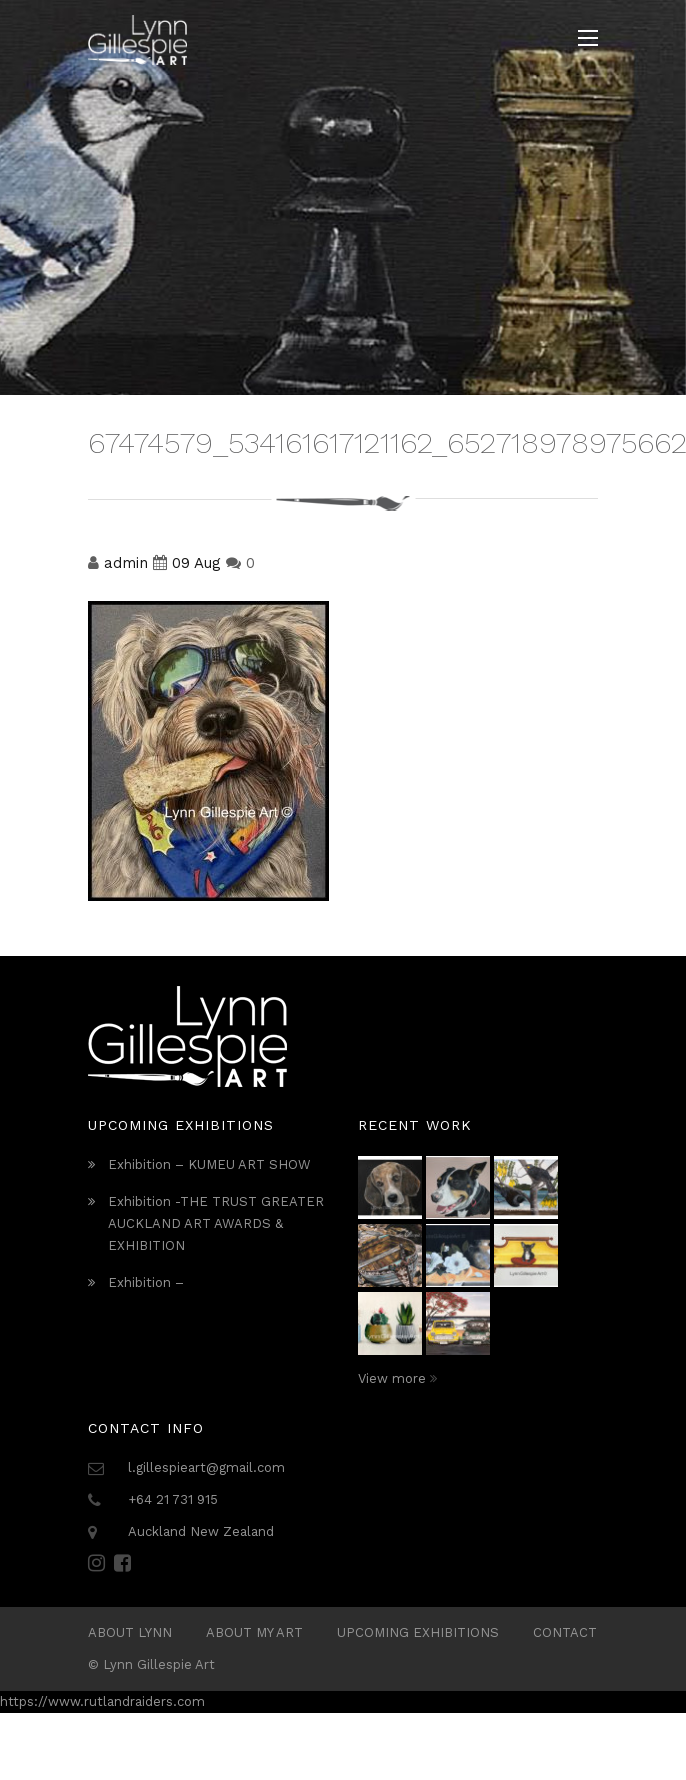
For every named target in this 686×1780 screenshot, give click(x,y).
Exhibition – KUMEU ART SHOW (209, 1164)
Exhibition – (146, 1282)
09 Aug (196, 563)
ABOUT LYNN (130, 1632)
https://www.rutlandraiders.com (102, 1701)
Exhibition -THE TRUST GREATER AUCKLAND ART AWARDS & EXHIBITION (216, 1223)
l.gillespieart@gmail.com (206, 1467)
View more (397, 1378)
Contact (565, 1632)
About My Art (254, 1632)
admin (126, 563)
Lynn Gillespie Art (159, 1664)
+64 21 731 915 (173, 1499)
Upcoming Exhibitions (418, 1632)
